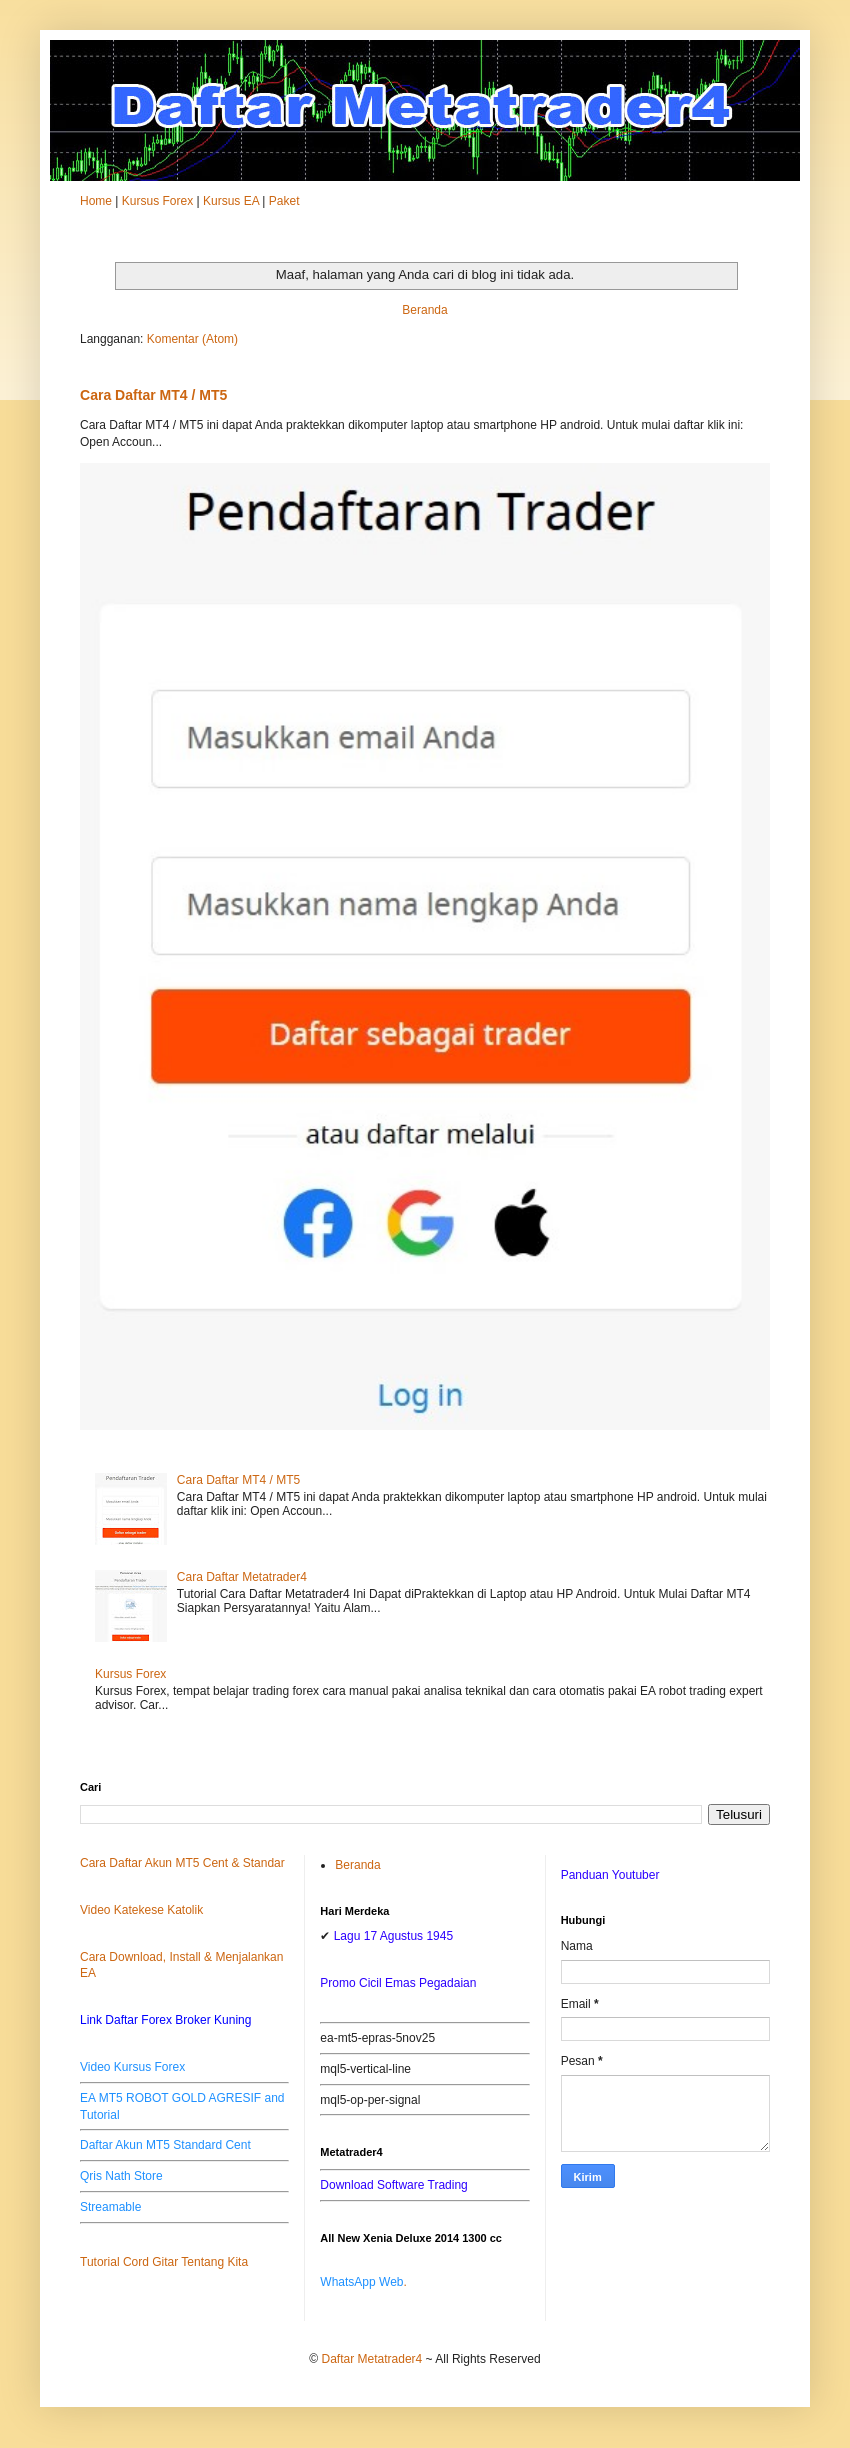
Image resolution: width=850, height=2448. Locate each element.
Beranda (424, 310)
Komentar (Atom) (192, 339)
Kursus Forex (157, 201)
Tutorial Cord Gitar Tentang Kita (164, 2262)
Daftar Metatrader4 (372, 2359)
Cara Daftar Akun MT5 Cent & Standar (182, 1863)
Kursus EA (231, 201)
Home (96, 201)
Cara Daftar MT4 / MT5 (153, 395)
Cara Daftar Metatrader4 (242, 1577)
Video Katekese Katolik (141, 1910)
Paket (284, 201)
